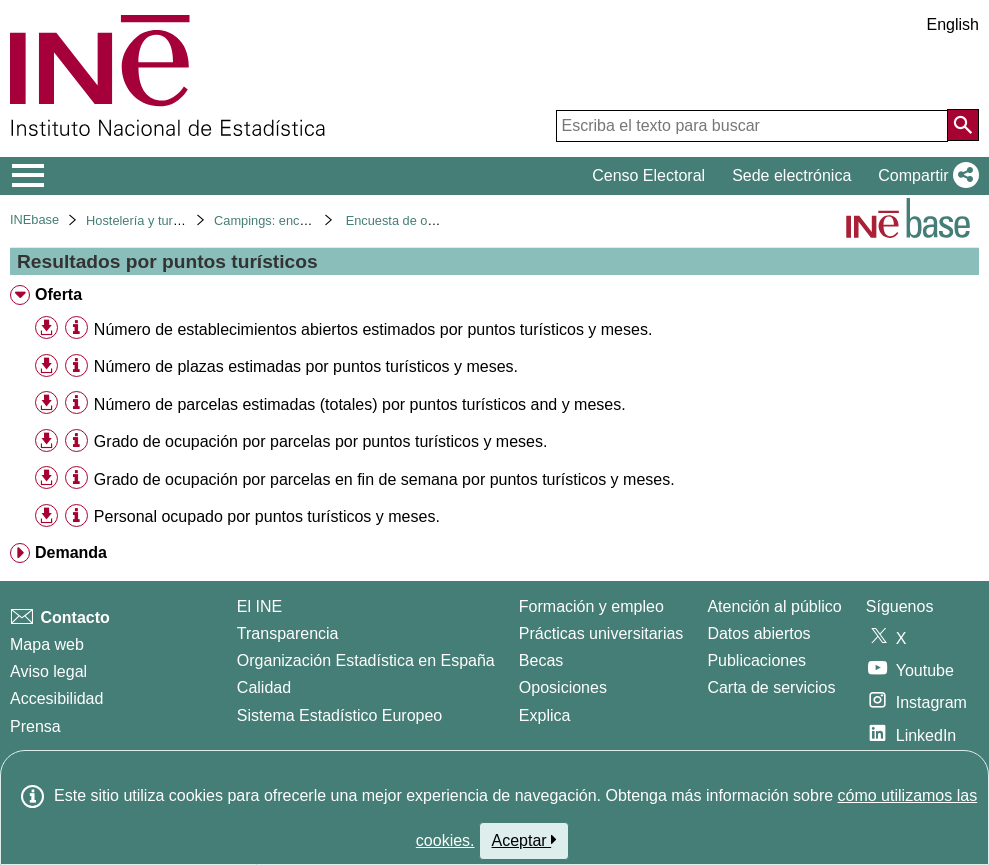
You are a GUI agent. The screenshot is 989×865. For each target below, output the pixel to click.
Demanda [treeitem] (71, 552)
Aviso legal (48, 671)
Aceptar (524, 840)
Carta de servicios (771, 687)
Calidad (264, 687)
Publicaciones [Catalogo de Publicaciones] (756, 660)
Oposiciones (563, 687)
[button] (924, 176)
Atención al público (774, 606)
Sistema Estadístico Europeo (339, 715)
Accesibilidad (56, 698)
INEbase (34, 219)
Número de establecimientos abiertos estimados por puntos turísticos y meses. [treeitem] (373, 329)
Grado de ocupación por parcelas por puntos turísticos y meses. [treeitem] (321, 441)
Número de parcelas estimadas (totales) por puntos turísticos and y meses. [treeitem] (360, 404)
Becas (541, 660)
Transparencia (288, 633)
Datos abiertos (758, 633)
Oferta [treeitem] (58, 294)
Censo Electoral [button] (648, 175)
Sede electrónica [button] (791, 175)
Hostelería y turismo (143, 220)
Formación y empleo (591, 606)
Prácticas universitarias (601, 633)
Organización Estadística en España (366, 660)
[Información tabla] (76, 328)
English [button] (953, 24)
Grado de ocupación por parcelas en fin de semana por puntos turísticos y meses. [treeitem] (384, 479)
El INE (259, 606)
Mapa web (47, 644)
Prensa (35, 726)
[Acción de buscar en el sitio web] (963, 125)
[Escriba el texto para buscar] (752, 126)
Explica (545, 715)
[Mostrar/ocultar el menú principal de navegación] (28, 176)
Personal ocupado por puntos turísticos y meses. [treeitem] (267, 516)
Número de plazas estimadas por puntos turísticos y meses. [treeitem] (306, 366)
